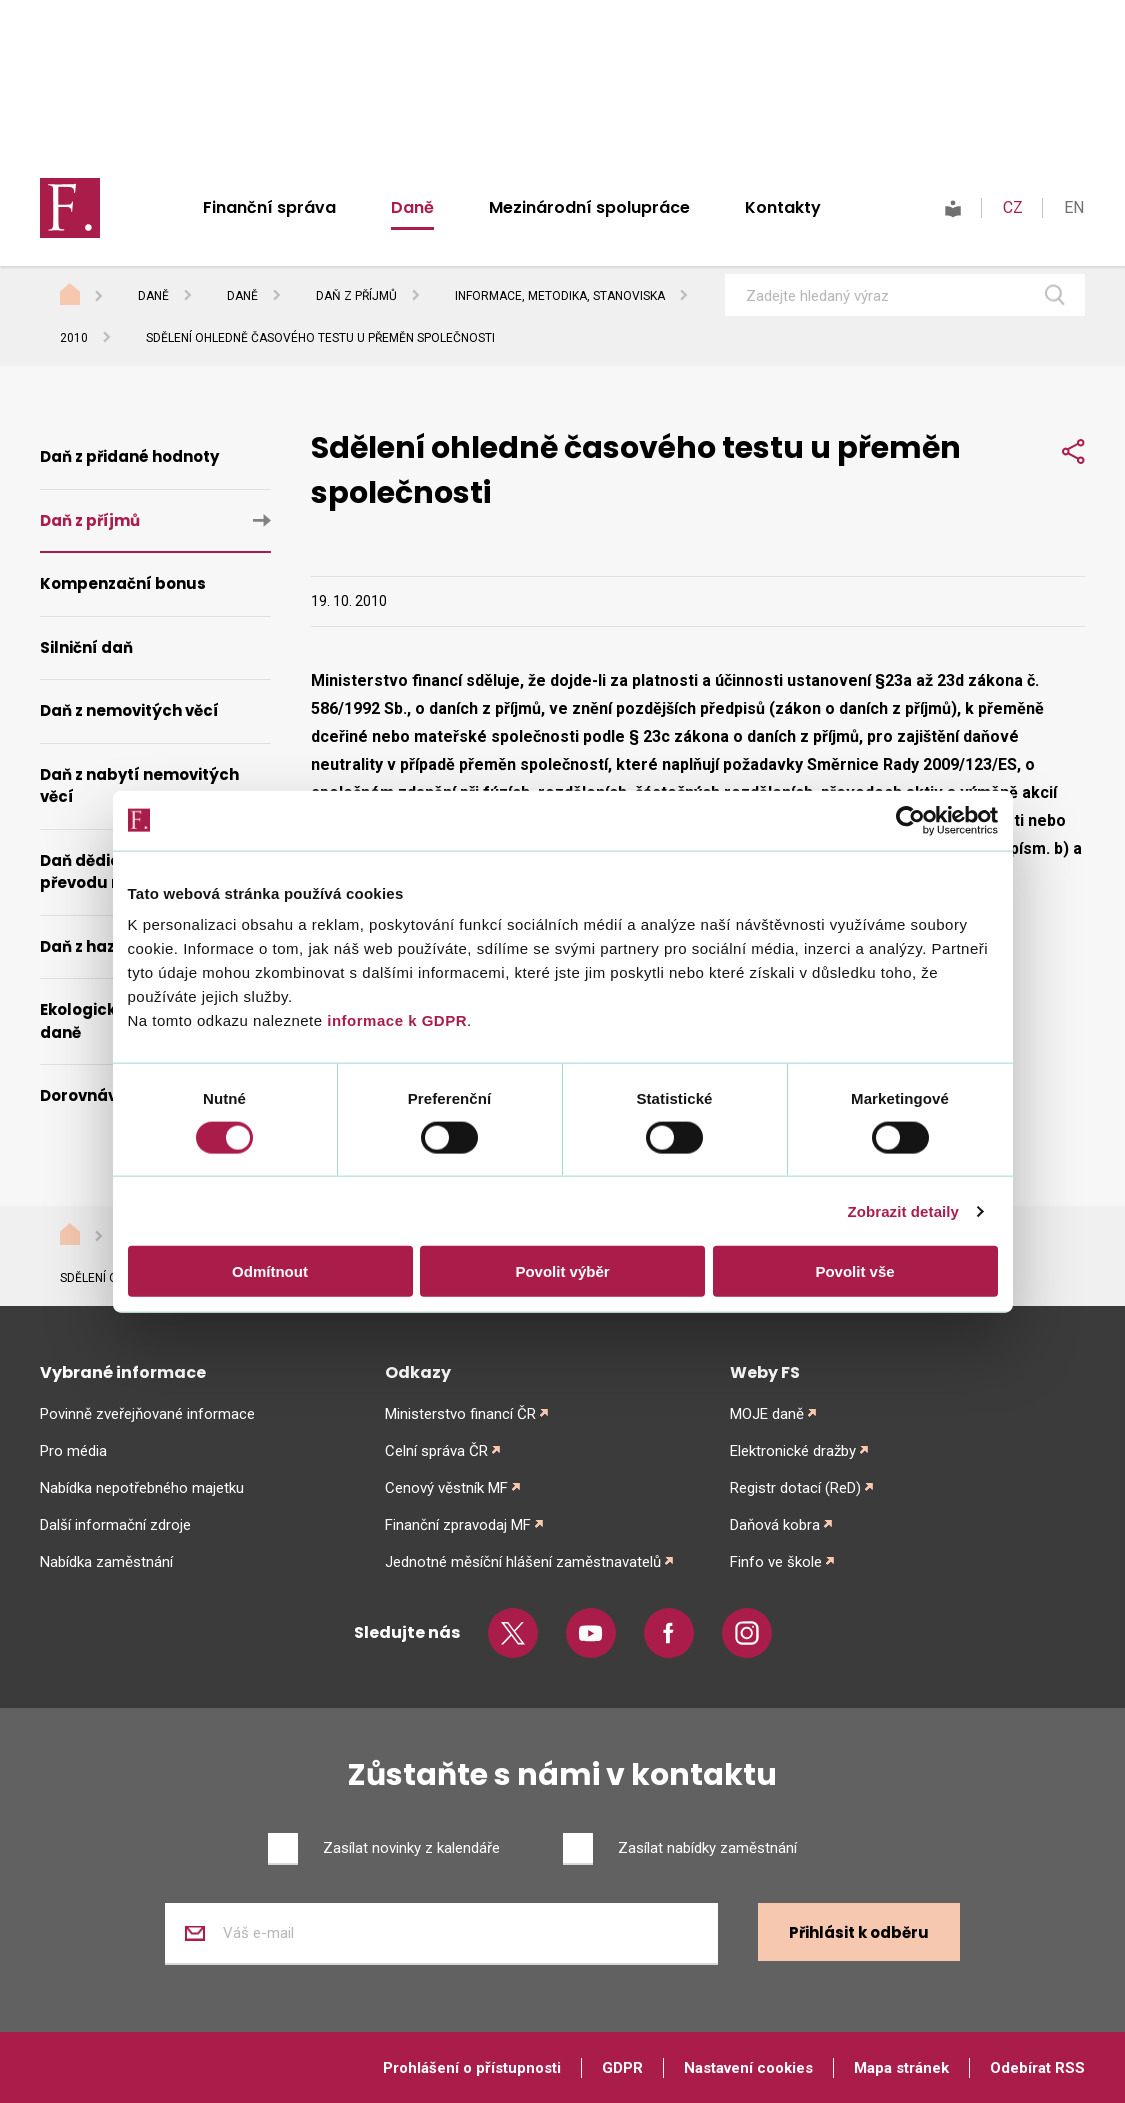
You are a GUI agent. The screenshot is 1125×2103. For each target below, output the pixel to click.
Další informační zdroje (115, 1525)
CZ (1013, 207)
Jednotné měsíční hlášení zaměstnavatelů (523, 1562)
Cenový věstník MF (446, 1488)
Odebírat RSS (1037, 2068)
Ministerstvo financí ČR (460, 1414)
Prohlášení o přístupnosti (472, 2068)
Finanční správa (269, 207)
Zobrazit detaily (903, 1210)
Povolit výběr (562, 1271)
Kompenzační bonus (123, 583)
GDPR (622, 2068)
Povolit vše (854, 1271)
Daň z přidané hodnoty (129, 456)
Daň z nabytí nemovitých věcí (139, 786)
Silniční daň (86, 647)
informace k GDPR (395, 1020)
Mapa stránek (901, 2068)
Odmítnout (270, 1271)
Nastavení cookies (748, 2068)
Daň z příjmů (356, 296)
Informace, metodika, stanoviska (560, 296)
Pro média (73, 1451)
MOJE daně (767, 1414)
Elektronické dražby (793, 1451)
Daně (412, 207)
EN (1074, 207)
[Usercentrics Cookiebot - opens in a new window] (910, 820)
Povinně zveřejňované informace (147, 1414)
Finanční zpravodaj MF (458, 1525)
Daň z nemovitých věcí (129, 710)
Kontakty (783, 207)
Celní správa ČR (436, 1451)
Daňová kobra (775, 1525)
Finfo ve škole (776, 1562)
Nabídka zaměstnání (106, 1562)
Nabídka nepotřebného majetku (142, 1488)
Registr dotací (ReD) (795, 1488)
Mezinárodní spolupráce (589, 207)
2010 (74, 338)
